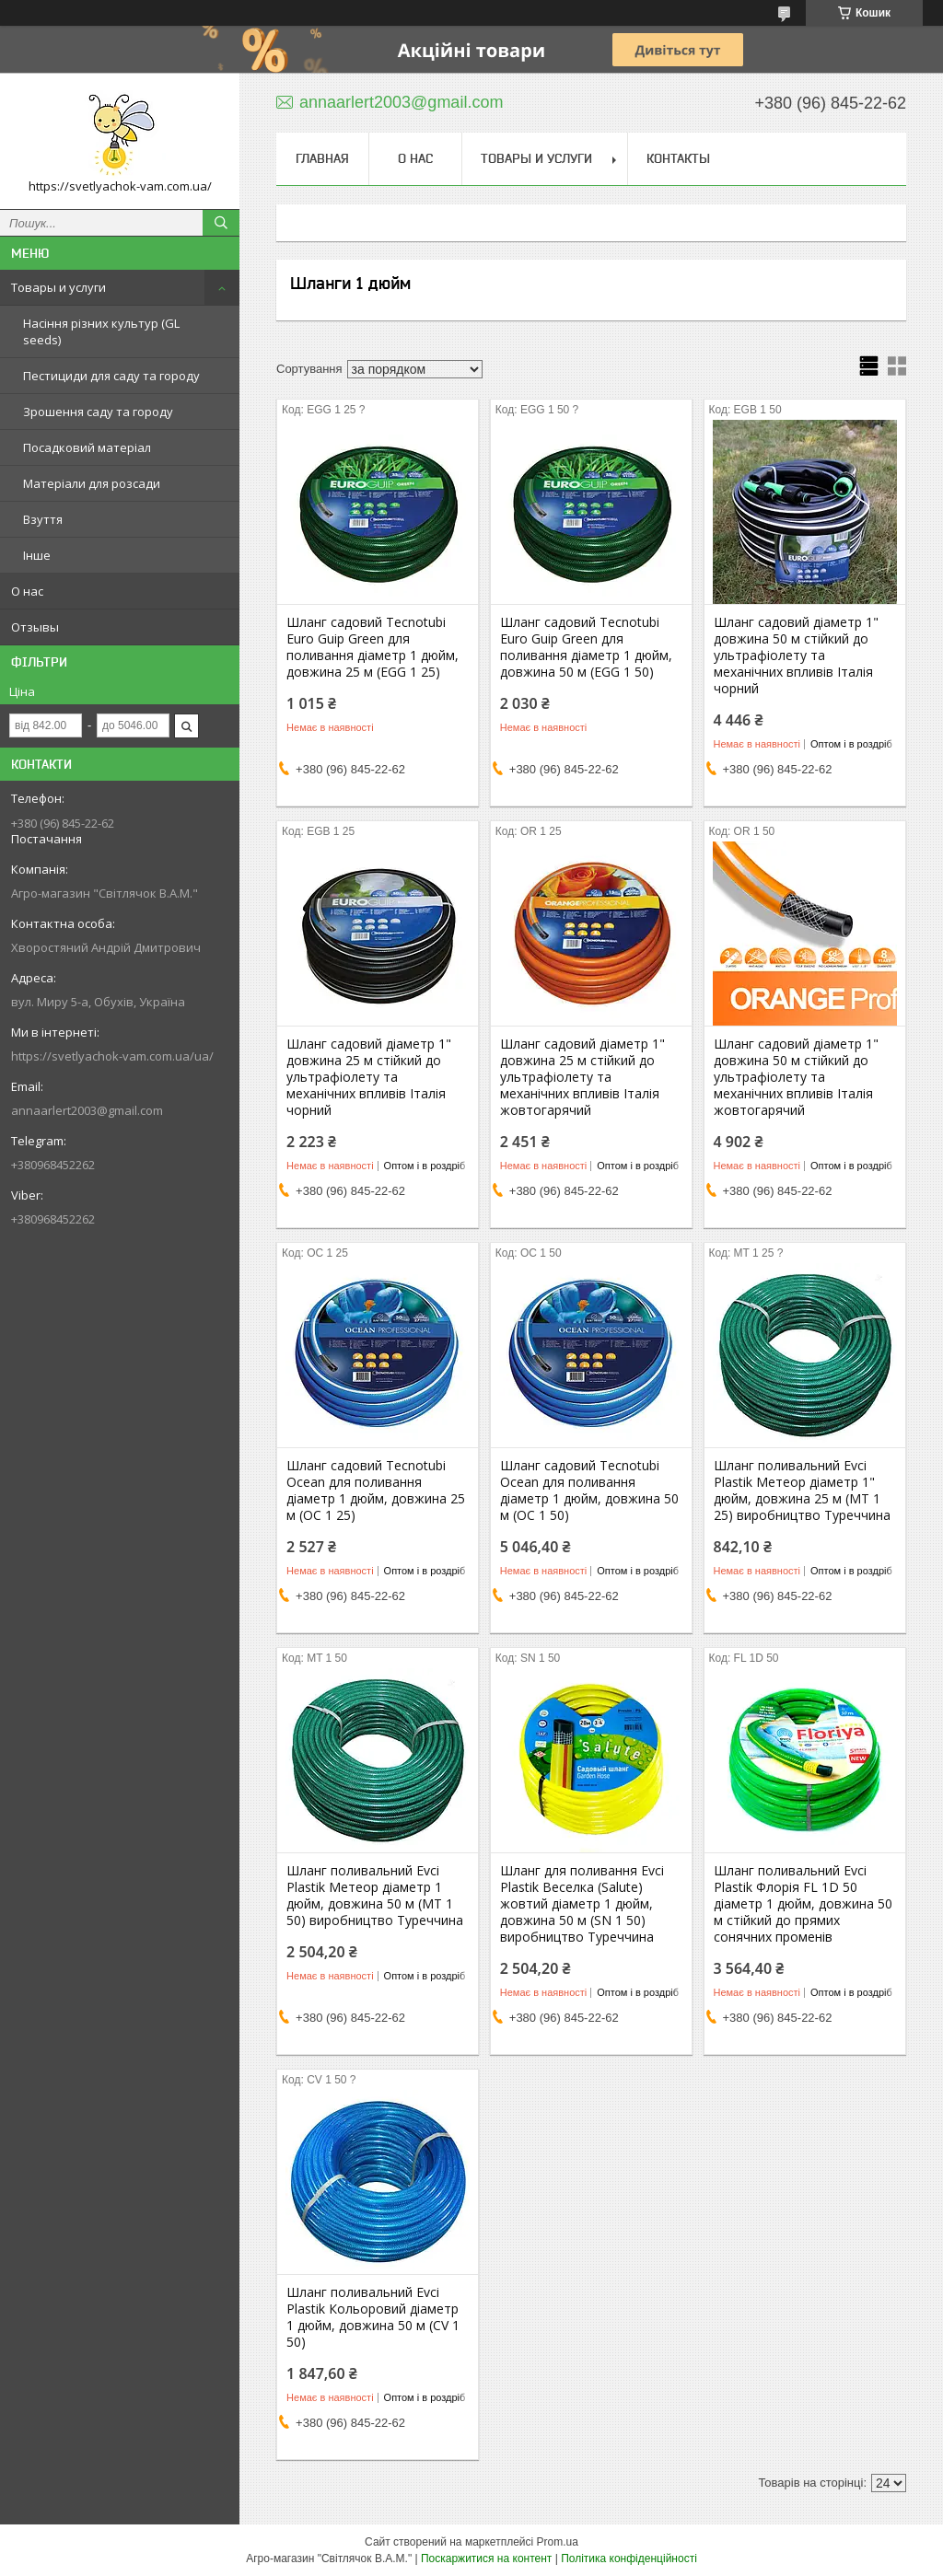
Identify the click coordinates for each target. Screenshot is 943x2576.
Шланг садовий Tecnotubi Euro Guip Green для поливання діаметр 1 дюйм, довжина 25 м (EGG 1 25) (372, 647)
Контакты (678, 158)
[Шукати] (221, 223)
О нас (27, 591)
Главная (322, 158)
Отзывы (35, 627)
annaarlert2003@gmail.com (87, 1110)
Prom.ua (557, 2541)
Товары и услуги (58, 287)
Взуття (43, 519)
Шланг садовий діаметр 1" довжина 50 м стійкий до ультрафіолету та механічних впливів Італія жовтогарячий (796, 1077)
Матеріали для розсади (91, 483)
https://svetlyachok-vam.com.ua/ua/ (112, 1056)
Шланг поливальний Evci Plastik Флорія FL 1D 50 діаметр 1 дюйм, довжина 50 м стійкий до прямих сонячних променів (803, 1903)
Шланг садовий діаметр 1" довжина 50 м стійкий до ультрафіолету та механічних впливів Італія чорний (796, 655)
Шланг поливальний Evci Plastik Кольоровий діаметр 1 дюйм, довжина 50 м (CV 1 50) (373, 2317)
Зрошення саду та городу (98, 411)
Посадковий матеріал (87, 447)
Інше (37, 555)
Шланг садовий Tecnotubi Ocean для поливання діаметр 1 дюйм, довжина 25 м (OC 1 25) (375, 1490)
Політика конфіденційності (629, 2558)
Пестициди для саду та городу (111, 375)
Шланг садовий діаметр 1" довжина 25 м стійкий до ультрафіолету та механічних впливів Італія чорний (368, 1077)
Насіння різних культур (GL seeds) (101, 331)
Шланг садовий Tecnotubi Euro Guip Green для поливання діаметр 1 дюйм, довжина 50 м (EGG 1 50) (586, 647)
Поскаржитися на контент (486, 2558)
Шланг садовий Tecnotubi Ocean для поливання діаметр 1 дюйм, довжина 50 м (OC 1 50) (589, 1490)
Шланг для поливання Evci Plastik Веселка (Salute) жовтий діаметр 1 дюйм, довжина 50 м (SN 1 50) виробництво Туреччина (582, 1903)
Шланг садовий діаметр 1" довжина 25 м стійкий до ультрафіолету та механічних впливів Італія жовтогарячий (582, 1077)
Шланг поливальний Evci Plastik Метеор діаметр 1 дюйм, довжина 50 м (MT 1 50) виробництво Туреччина (374, 1895)
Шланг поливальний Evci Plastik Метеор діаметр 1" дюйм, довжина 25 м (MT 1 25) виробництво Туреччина (802, 1490)
